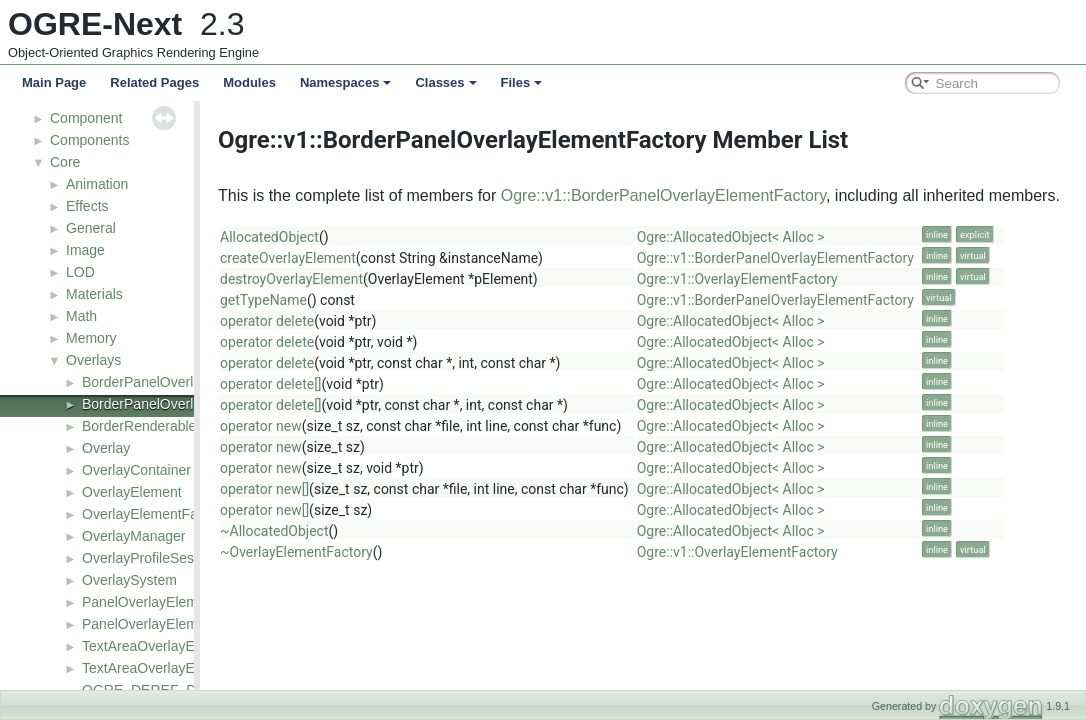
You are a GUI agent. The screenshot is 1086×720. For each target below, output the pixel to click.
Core (65, 162)
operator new (326, 426)
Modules (249, 82)
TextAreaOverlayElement (159, 646)
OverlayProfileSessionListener (176, 558)
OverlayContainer (136, 470)
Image (85, 250)
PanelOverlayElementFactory (173, 624)
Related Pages (154, 82)
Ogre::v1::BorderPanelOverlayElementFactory (728, 195)
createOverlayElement (353, 258)
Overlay (106, 448)
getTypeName (328, 300)
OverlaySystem (129, 580)
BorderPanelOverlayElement (170, 382)
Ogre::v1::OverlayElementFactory (802, 279)
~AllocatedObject (339, 531)
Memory (91, 338)
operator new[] (329, 489)
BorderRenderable (139, 426)
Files (522, 82)
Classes (445, 82)
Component (86, 118)
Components (89, 140)
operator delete (332, 321)
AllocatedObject (334, 237)
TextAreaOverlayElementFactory (183, 668)
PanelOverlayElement (149, 602)
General (91, 228)
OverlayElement (132, 492)
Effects (87, 206)
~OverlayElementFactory (361, 552)
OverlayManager (134, 536)
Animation (97, 184)
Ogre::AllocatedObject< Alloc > (796, 237)
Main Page (54, 82)
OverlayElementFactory (155, 514)
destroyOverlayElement (356, 279)
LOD (80, 272)
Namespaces (346, 82)
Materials (94, 294)
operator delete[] (336, 384)
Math (81, 316)
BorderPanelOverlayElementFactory (194, 404)
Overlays (93, 360)
